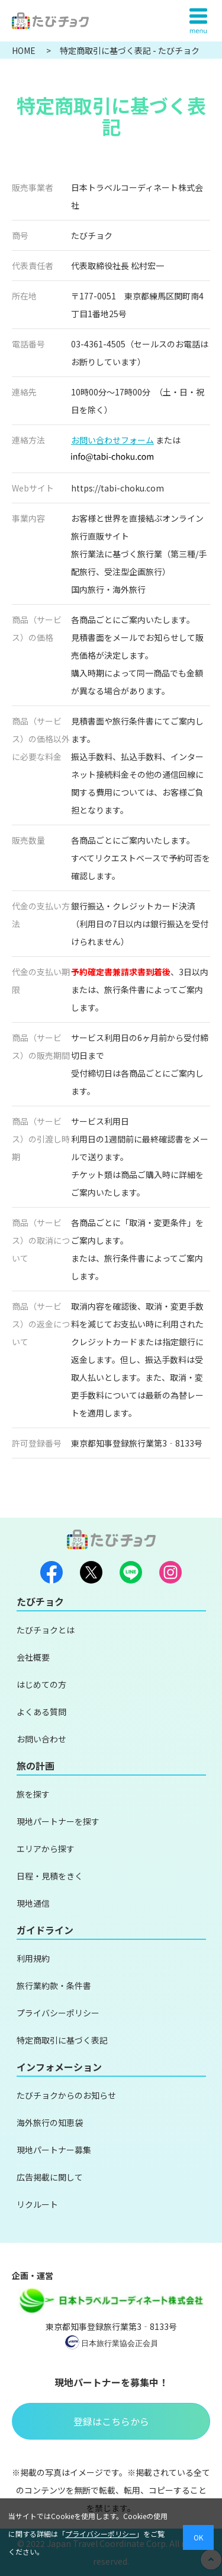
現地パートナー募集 (54, 2150)
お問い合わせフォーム (112, 440)
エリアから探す (46, 1848)
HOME (24, 50)
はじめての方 (41, 1684)
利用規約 (33, 1958)
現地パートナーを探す (58, 1821)
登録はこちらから (111, 2421)
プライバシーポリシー (58, 2013)
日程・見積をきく (50, 1876)
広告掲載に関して (50, 2177)
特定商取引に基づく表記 (62, 2040)
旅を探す (33, 1794)
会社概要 (33, 1657)
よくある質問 (41, 1712)
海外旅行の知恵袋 (50, 2122)
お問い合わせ (41, 1739)
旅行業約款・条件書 (54, 1985)
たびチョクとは (46, 1630)
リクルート (37, 2204)
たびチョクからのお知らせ (66, 2095)
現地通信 (33, 1903)
